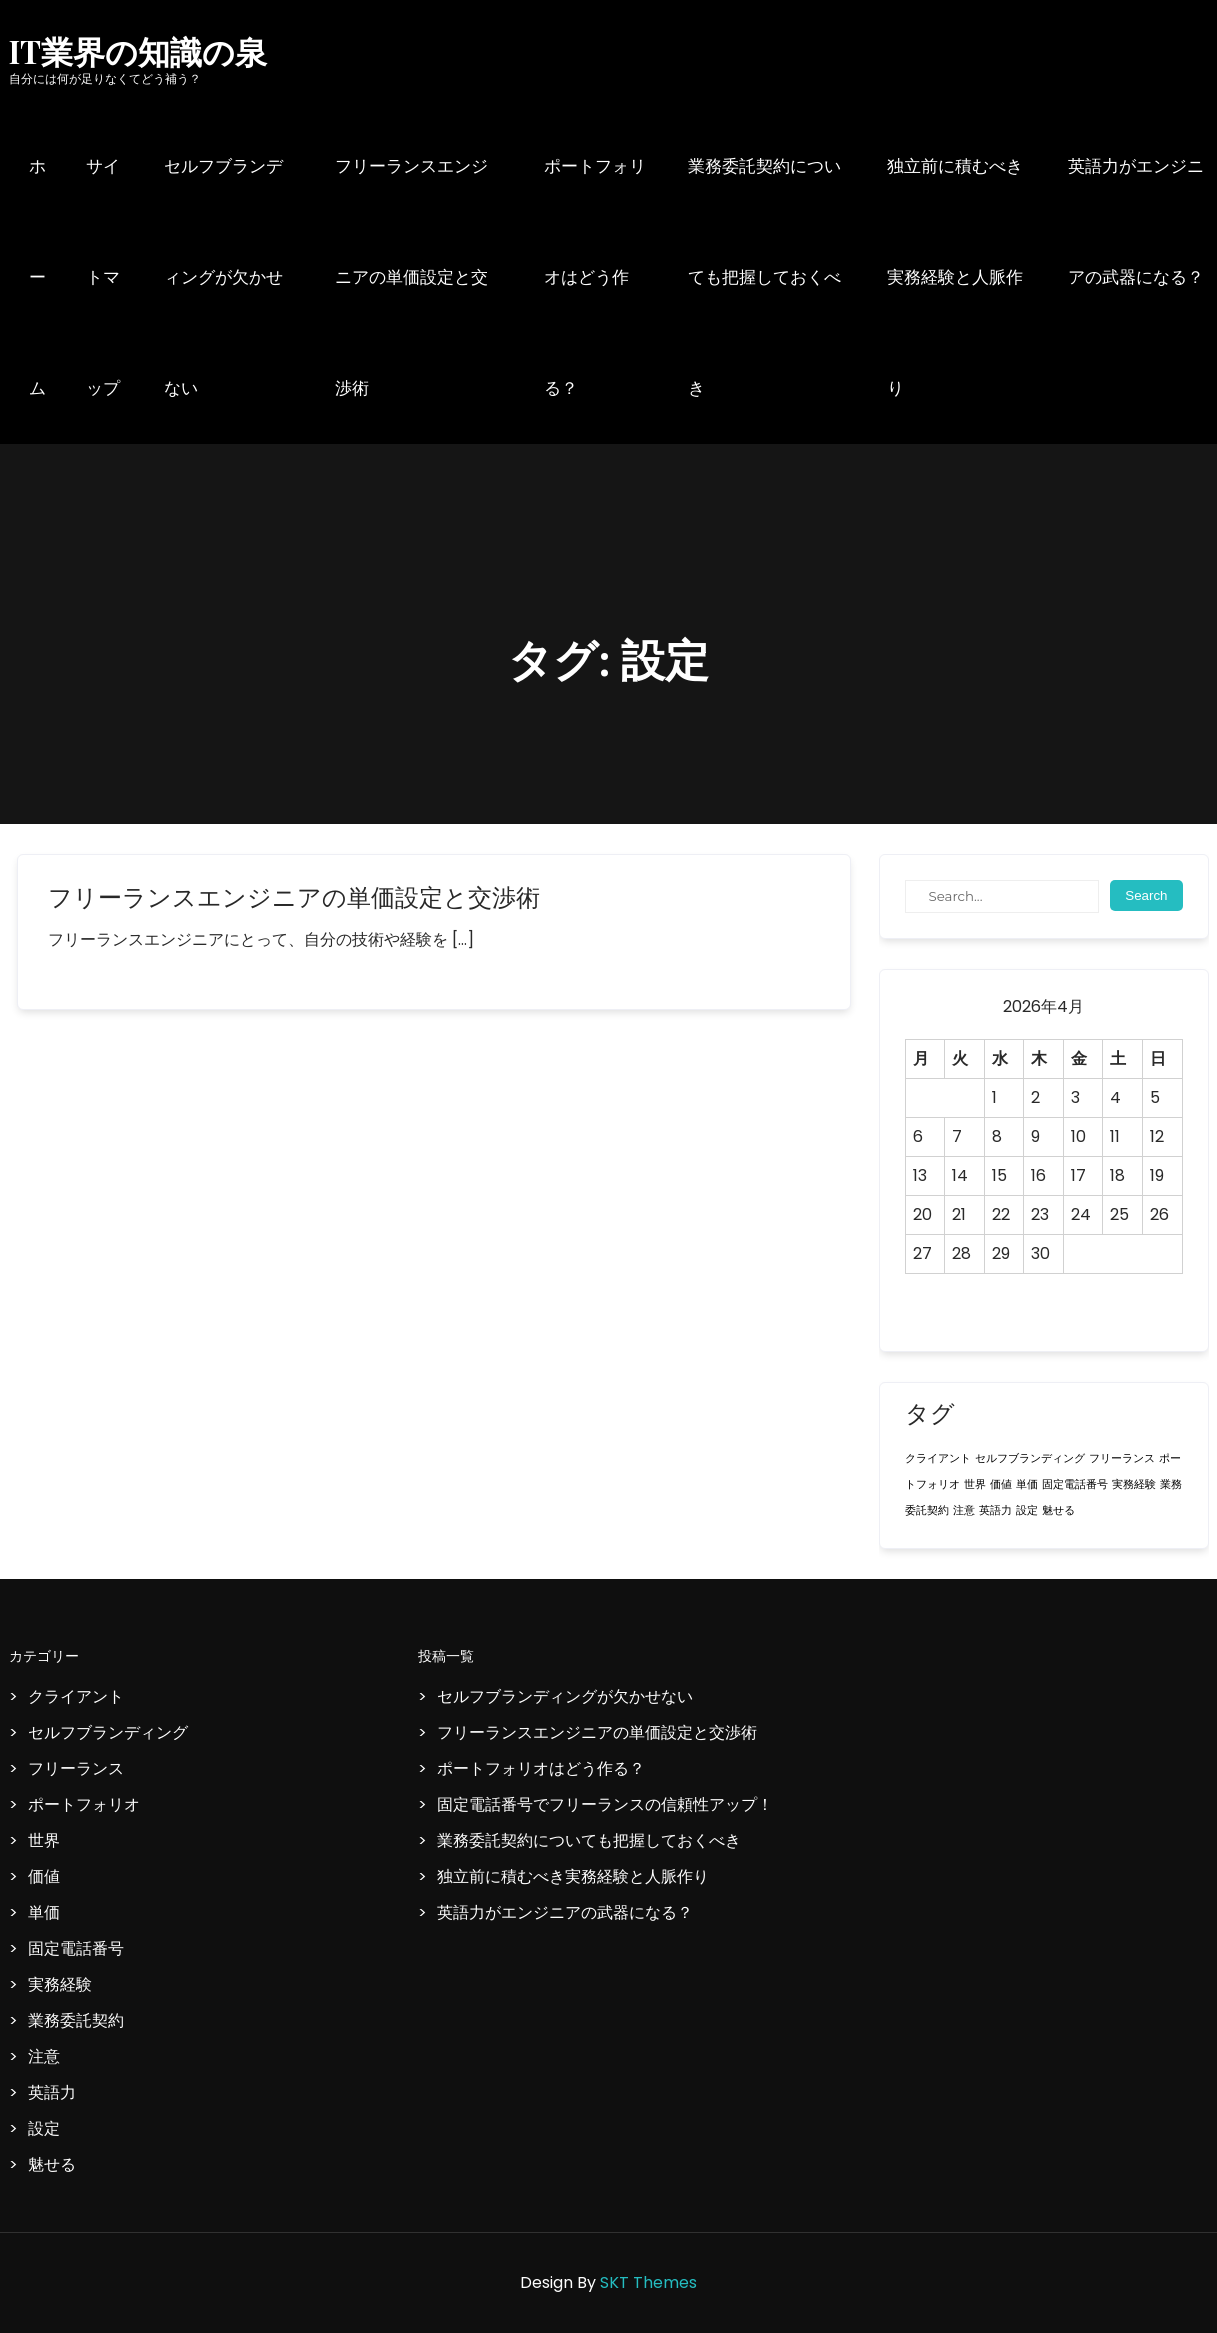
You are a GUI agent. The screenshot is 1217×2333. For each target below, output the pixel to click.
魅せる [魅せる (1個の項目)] (1058, 1510)
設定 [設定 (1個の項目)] (1027, 1510)
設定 (44, 2128)
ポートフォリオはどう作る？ (595, 277)
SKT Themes (648, 2282)
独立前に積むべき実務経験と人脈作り (955, 277)
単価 (44, 1912)
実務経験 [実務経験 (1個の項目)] (1134, 1484)
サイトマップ (103, 277)
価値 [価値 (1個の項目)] (1001, 1484)
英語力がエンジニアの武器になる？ (1136, 222)
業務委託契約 (76, 2020)
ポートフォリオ (84, 1804)
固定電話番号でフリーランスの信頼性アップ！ (605, 1804)
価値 (44, 1876)
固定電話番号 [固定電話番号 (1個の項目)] (1075, 1484)
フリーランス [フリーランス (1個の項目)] (1122, 1458)
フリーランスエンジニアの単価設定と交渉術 (411, 277)
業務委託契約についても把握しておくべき (764, 277)
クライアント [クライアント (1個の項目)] (938, 1458)
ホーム (37, 277)
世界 (44, 1840)
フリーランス (76, 1768)
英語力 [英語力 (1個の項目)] (995, 1510)
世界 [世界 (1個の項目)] (975, 1484)
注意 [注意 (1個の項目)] (964, 1510)
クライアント (76, 1696)
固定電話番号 (76, 1948)
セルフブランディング (108, 1732)
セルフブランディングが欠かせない (223, 277)
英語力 (52, 2092)
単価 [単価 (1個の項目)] (1027, 1484)
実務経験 (60, 1984)
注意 (44, 2056)
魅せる (52, 2164)
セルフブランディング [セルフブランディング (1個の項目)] (1030, 1458)
